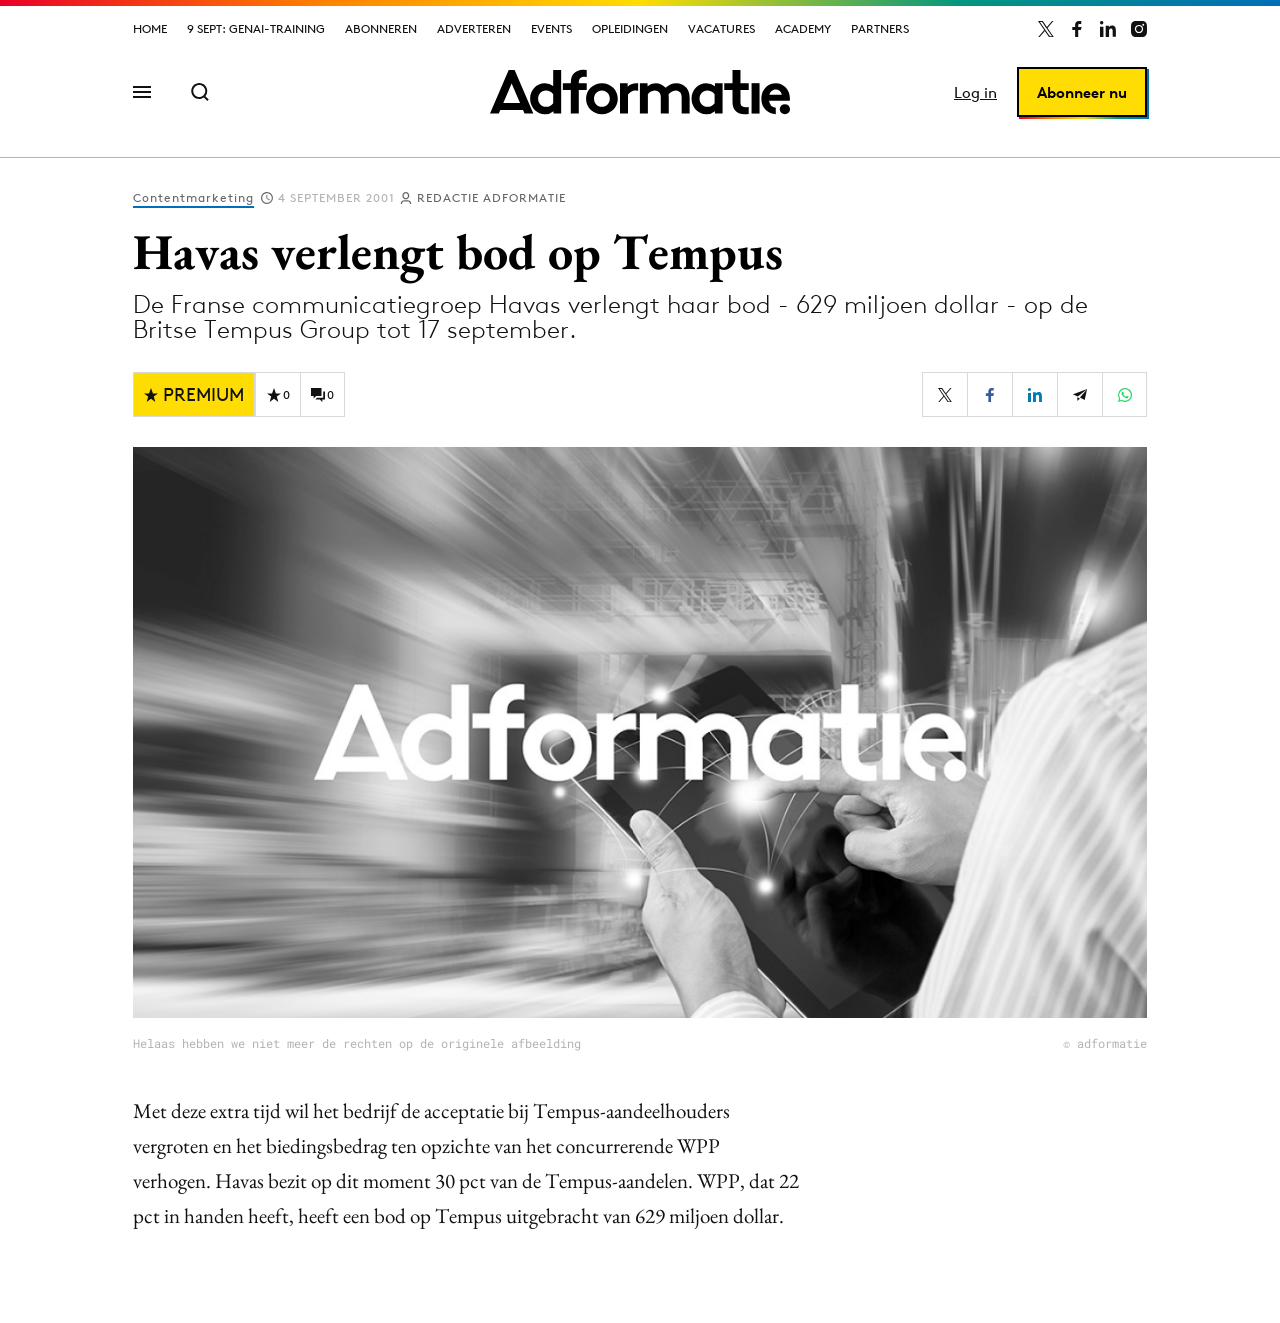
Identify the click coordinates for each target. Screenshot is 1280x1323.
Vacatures (721, 28)
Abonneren (381, 28)
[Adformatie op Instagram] (1139, 29)
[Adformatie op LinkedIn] (1108, 29)
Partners (880, 28)
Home (150, 28)
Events (551, 28)
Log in (975, 92)
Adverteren (474, 28)
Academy (803, 28)
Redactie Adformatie (491, 197)
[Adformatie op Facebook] (1077, 29)
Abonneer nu (1082, 92)
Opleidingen (630, 28)
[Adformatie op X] (1046, 29)
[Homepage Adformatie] (640, 92)
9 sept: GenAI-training (256, 28)
